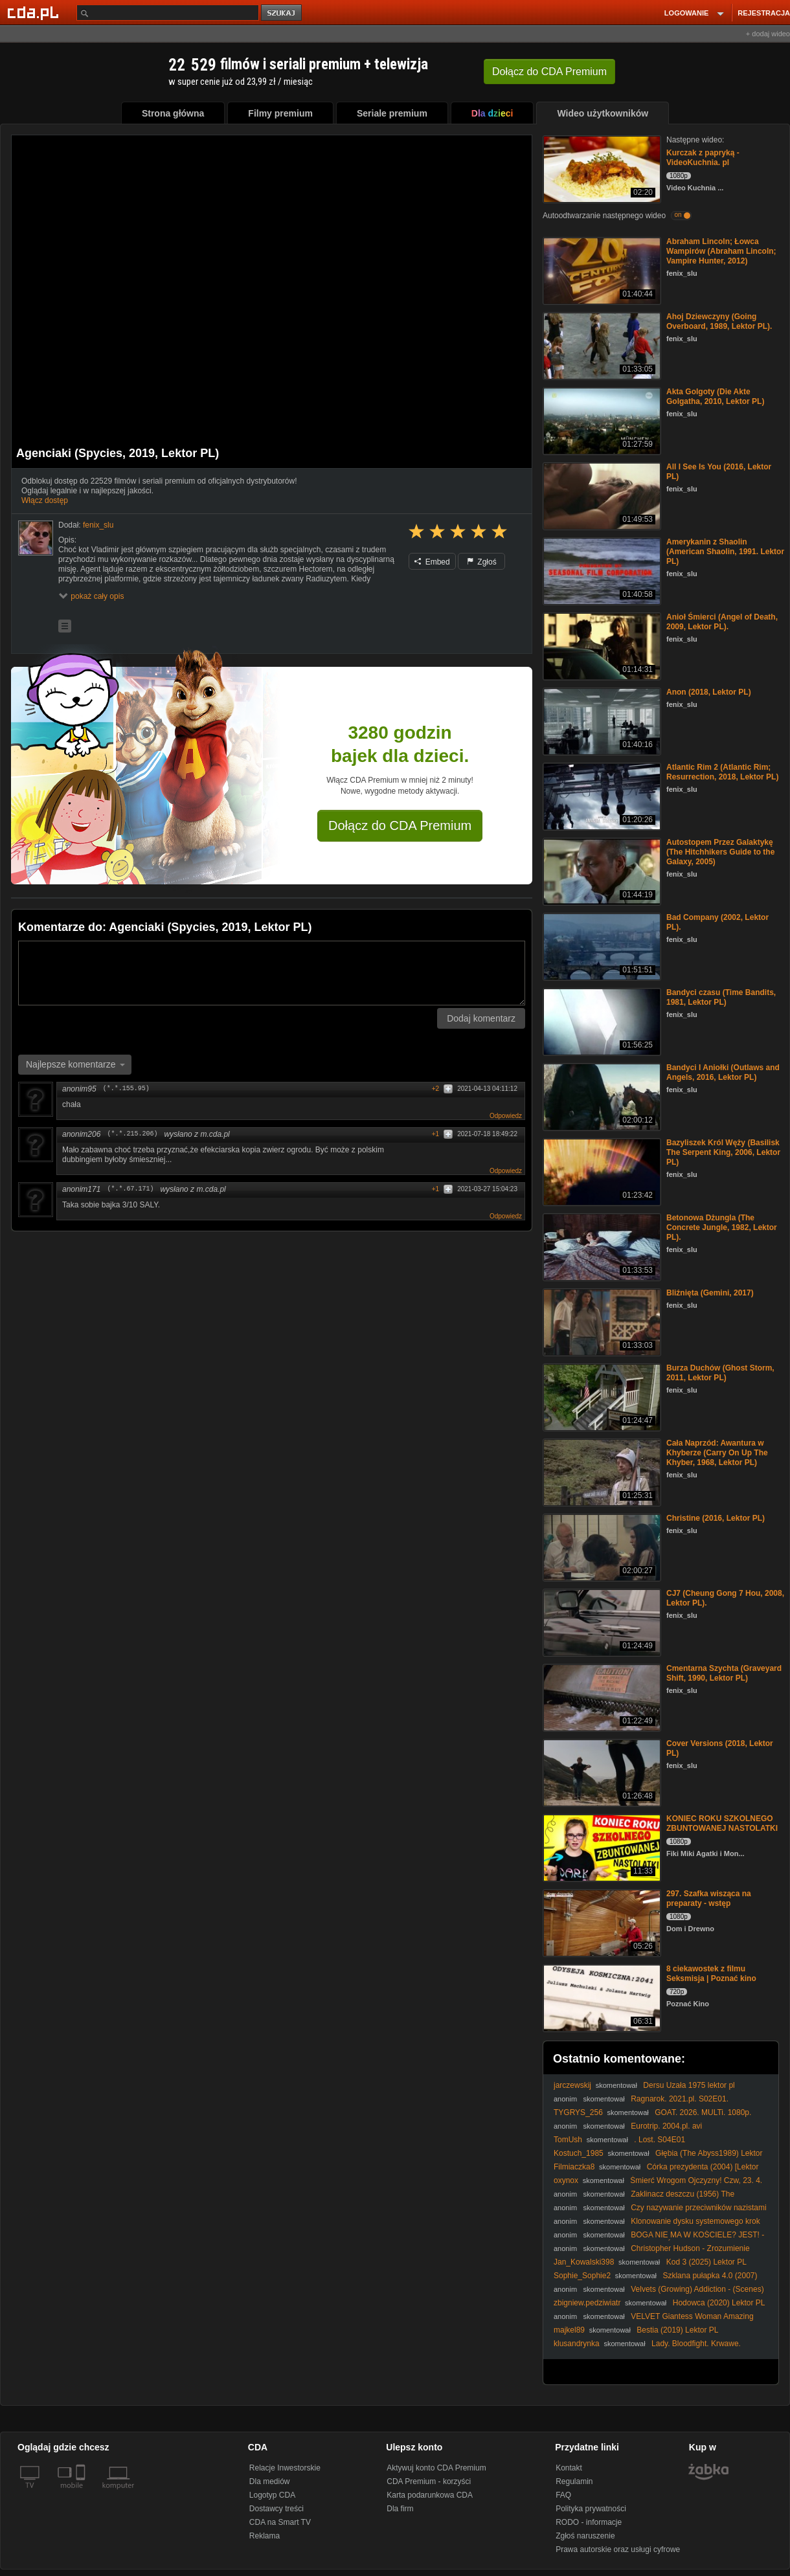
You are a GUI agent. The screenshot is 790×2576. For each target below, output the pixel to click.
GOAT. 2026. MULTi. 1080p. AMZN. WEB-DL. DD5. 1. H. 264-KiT (652, 2117)
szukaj (282, 13)
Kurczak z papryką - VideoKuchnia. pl (702, 157)
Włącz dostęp (44, 500)
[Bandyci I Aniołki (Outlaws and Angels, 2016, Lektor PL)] (601, 1095)
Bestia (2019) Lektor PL (677, 2330)
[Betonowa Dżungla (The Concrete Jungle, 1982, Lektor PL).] (601, 1246)
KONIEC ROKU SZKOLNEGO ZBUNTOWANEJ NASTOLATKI (722, 1823)
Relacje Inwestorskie (285, 2467)
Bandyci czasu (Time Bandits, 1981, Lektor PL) (721, 997)
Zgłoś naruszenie (585, 2535)
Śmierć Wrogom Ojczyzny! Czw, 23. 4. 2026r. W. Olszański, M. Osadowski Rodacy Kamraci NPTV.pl (659, 2185)
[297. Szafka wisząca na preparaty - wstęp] (601, 1921)
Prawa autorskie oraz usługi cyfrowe (618, 2549)
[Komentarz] (271, 973)
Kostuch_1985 (579, 2153)
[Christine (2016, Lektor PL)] (601, 1546)
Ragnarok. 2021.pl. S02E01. (679, 2098)
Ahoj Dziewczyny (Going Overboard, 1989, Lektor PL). (719, 321)
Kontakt (569, 2467)
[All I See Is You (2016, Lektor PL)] (601, 495)
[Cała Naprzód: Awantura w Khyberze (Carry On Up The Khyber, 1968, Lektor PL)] (601, 1471)
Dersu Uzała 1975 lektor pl (688, 2085)
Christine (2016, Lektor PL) (715, 1518)
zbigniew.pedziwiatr (587, 2302)
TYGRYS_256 (578, 2112)
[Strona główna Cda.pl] (35, 12)
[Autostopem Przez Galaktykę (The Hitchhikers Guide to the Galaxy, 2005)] (601, 870)
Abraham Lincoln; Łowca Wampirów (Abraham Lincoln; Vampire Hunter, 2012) (721, 251)
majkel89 (569, 2330)
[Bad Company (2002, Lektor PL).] (601, 945)
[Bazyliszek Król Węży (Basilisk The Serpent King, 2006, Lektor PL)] (601, 1171)
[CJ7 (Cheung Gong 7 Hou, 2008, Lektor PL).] (601, 1621)
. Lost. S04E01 (659, 2139)
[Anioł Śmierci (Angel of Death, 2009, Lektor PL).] (601, 645)
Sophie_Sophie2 (582, 2275)
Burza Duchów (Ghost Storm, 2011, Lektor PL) (720, 1372)
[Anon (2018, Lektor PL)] (601, 720)
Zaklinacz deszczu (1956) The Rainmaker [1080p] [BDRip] (644, 2199)
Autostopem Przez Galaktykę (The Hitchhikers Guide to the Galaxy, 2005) (720, 852)
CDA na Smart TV (280, 2522)
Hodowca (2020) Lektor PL (719, 2302)
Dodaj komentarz (481, 1018)
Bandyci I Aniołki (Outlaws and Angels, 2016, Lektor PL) (723, 1072)
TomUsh (568, 2139)
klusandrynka (577, 2343)
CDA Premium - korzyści (429, 2481)
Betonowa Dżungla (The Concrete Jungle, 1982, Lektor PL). (721, 1227)
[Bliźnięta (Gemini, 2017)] (601, 1321)
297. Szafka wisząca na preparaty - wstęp (708, 1898)
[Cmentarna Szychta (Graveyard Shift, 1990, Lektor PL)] (601, 1696)
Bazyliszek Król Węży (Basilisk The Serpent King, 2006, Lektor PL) (723, 1152)
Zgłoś (482, 561)
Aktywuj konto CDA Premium (436, 2467)
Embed (431, 561)
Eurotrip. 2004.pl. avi (666, 2126)
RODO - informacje (589, 2522)
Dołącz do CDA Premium (399, 825)
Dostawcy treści (276, 2508)
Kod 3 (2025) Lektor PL (706, 2262)
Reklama (264, 2535)
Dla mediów (269, 2481)
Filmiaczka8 (574, 2166)
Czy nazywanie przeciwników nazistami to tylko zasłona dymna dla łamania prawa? (660, 2212)
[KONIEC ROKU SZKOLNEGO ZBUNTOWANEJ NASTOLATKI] (601, 1846)
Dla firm (400, 2508)
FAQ (563, 2495)
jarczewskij (572, 2085)
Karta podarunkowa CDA (430, 2495)
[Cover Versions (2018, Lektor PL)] (601, 1771)
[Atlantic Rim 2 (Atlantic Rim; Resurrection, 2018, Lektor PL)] (601, 795)
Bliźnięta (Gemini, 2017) (710, 1292)
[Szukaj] (167, 13)
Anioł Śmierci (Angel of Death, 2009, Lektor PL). (722, 621)
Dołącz (549, 71)
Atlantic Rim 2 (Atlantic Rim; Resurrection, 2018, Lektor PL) (722, 772)
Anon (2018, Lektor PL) (708, 692)
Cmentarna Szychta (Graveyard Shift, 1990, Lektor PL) (724, 1673)
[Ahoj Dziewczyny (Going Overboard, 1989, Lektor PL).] (601, 344)
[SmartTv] (82, 2493)
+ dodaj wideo (768, 34)
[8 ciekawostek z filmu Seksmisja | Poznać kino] (601, 1997)
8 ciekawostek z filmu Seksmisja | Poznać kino (711, 1973)
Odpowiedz (506, 1115)
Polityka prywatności (591, 2508)
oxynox (566, 2180)
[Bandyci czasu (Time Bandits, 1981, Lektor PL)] (601, 1020)
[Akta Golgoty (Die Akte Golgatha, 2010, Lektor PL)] (601, 420)
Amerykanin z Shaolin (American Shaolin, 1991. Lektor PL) (725, 551)
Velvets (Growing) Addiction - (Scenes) (697, 2289)
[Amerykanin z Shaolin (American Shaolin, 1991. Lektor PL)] (601, 570)
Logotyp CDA (272, 2495)
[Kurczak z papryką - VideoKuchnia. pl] (601, 168)
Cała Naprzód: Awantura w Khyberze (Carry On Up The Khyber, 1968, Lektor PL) (717, 1453)
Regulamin (574, 2481)
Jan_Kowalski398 (584, 2262)
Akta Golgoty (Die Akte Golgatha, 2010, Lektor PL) (715, 396)
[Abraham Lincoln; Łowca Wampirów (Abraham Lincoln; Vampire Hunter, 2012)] (601, 269)
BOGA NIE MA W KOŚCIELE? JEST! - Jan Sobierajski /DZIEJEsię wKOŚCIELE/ (659, 2239)
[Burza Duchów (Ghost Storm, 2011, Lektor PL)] (601, 1396)
